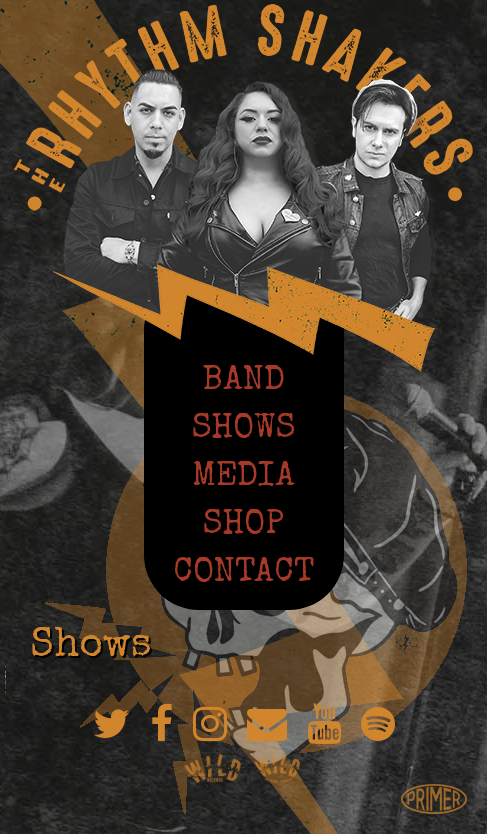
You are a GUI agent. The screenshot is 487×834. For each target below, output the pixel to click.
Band (243, 379)
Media (243, 475)
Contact (243, 571)
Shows (243, 427)
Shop (243, 523)
